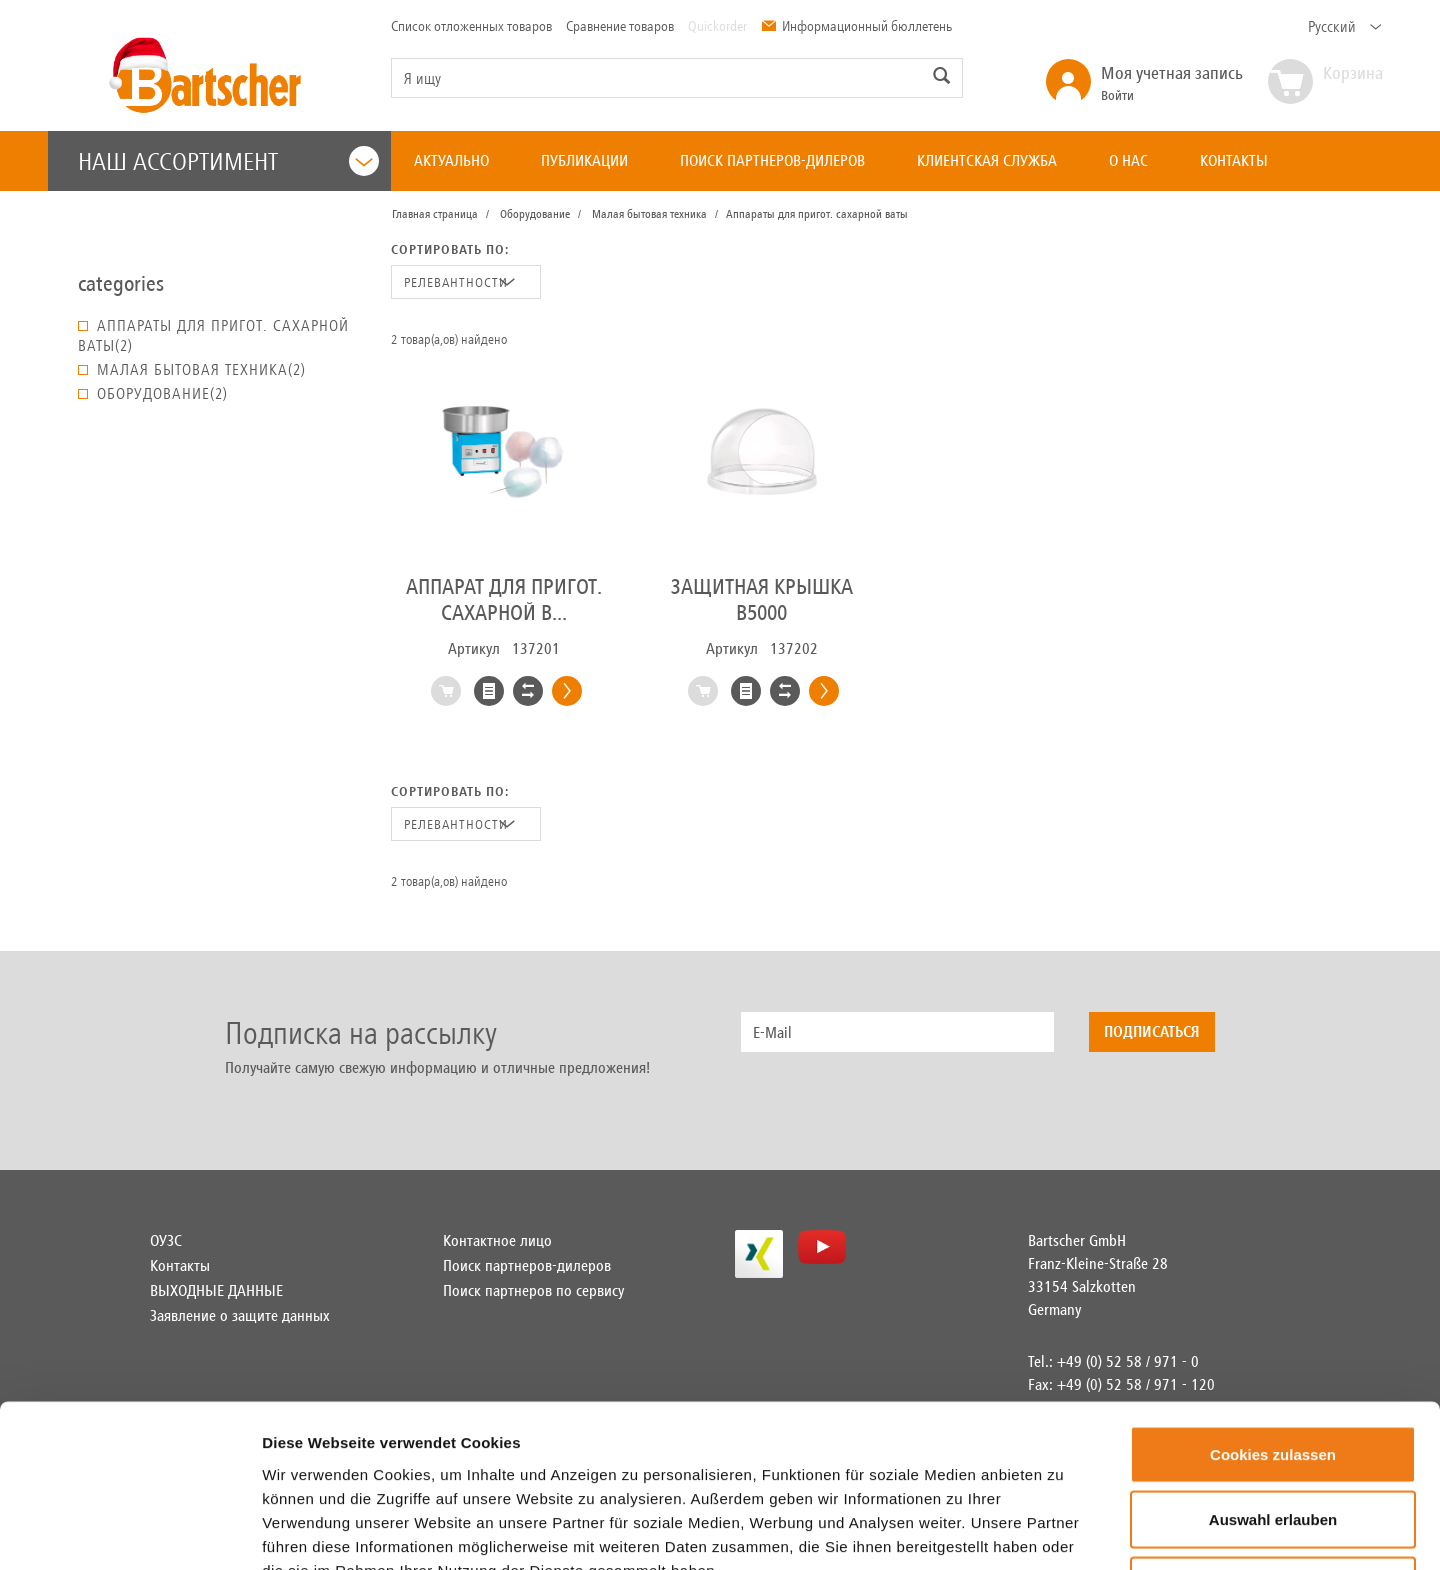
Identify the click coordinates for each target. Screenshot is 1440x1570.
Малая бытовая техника (649, 214)
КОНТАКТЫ (1234, 160)
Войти (1172, 82)
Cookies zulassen (1273, 1307)
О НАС (1128, 160)
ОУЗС (166, 1240)
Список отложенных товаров (471, 26)
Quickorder (717, 26)
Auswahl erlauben (1273, 1373)
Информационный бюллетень (856, 26)
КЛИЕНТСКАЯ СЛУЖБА (987, 160)
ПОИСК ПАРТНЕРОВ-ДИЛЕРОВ (772, 160)
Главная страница (435, 214)
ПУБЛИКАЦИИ (584, 160)
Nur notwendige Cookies (1273, 1438)
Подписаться (1152, 1031)
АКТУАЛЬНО (451, 160)
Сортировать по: (450, 249)
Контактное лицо (497, 1240)
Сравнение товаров (620, 26)
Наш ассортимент (229, 161)
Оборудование (535, 214)
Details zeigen (1183, 1530)
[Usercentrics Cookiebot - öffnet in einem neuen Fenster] (129, 1531)
